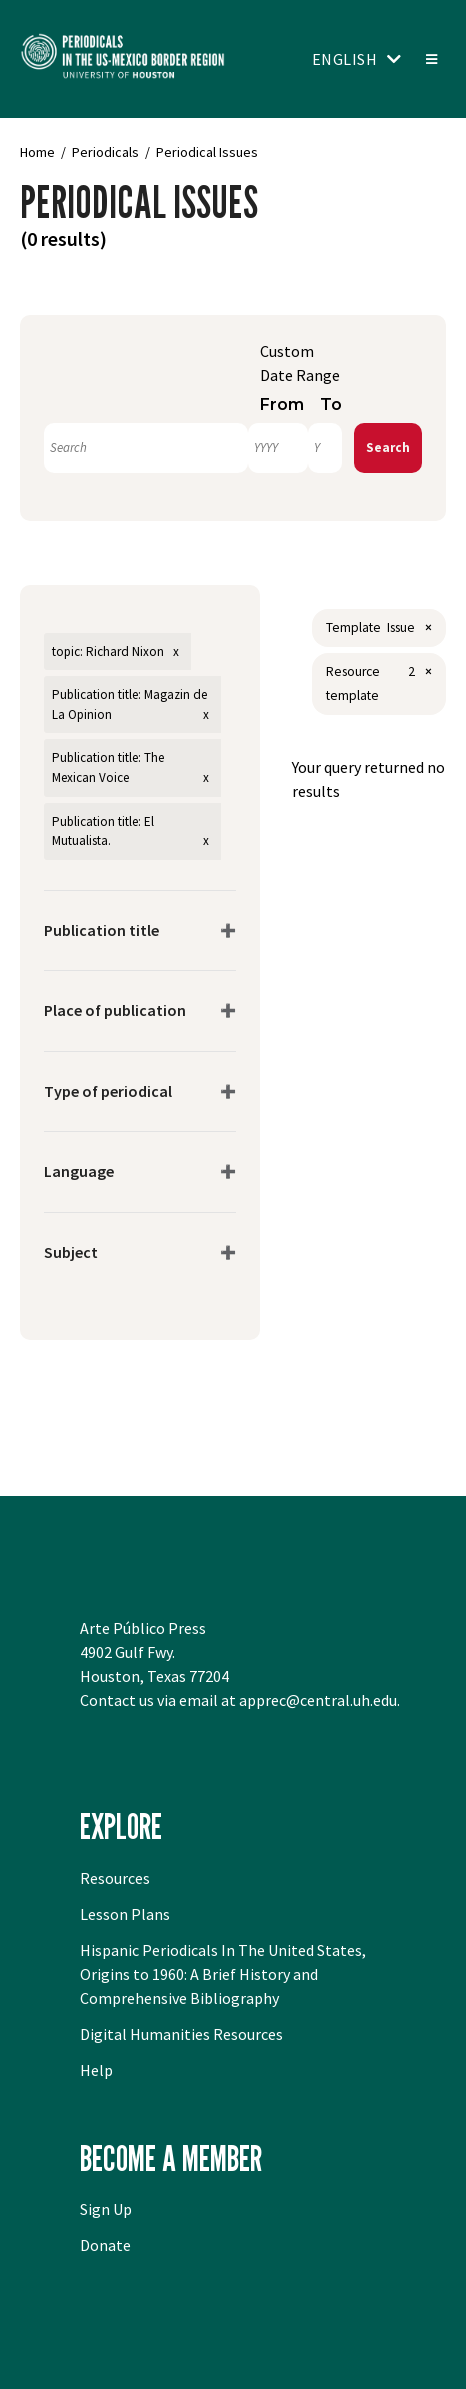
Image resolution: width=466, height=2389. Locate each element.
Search (388, 447)
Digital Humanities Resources (181, 2034)
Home (37, 152)
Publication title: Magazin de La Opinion (129, 704)
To (331, 404)
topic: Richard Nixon (108, 651)
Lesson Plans (125, 1914)
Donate (105, 2245)
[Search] (146, 448)
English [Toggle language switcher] (345, 59)
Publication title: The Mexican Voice (108, 767)
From (282, 404)
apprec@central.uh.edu (318, 1700)
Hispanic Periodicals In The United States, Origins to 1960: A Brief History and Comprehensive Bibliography (223, 1974)
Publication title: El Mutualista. (103, 831)
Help (96, 2070)
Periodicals (105, 152)
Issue (401, 627)
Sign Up (106, 2209)
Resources (115, 1878)
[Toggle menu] (430, 59)
